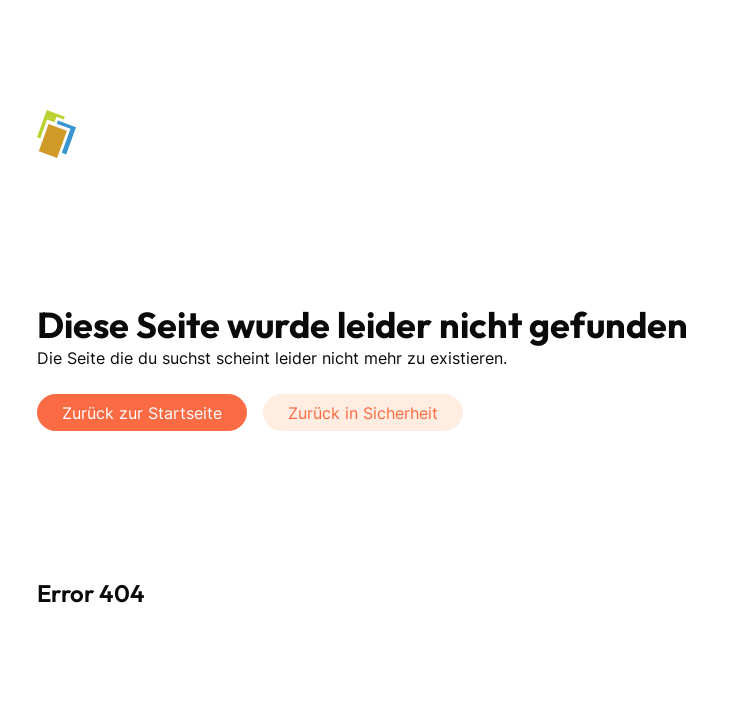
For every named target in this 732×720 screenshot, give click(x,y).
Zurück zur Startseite (142, 413)
